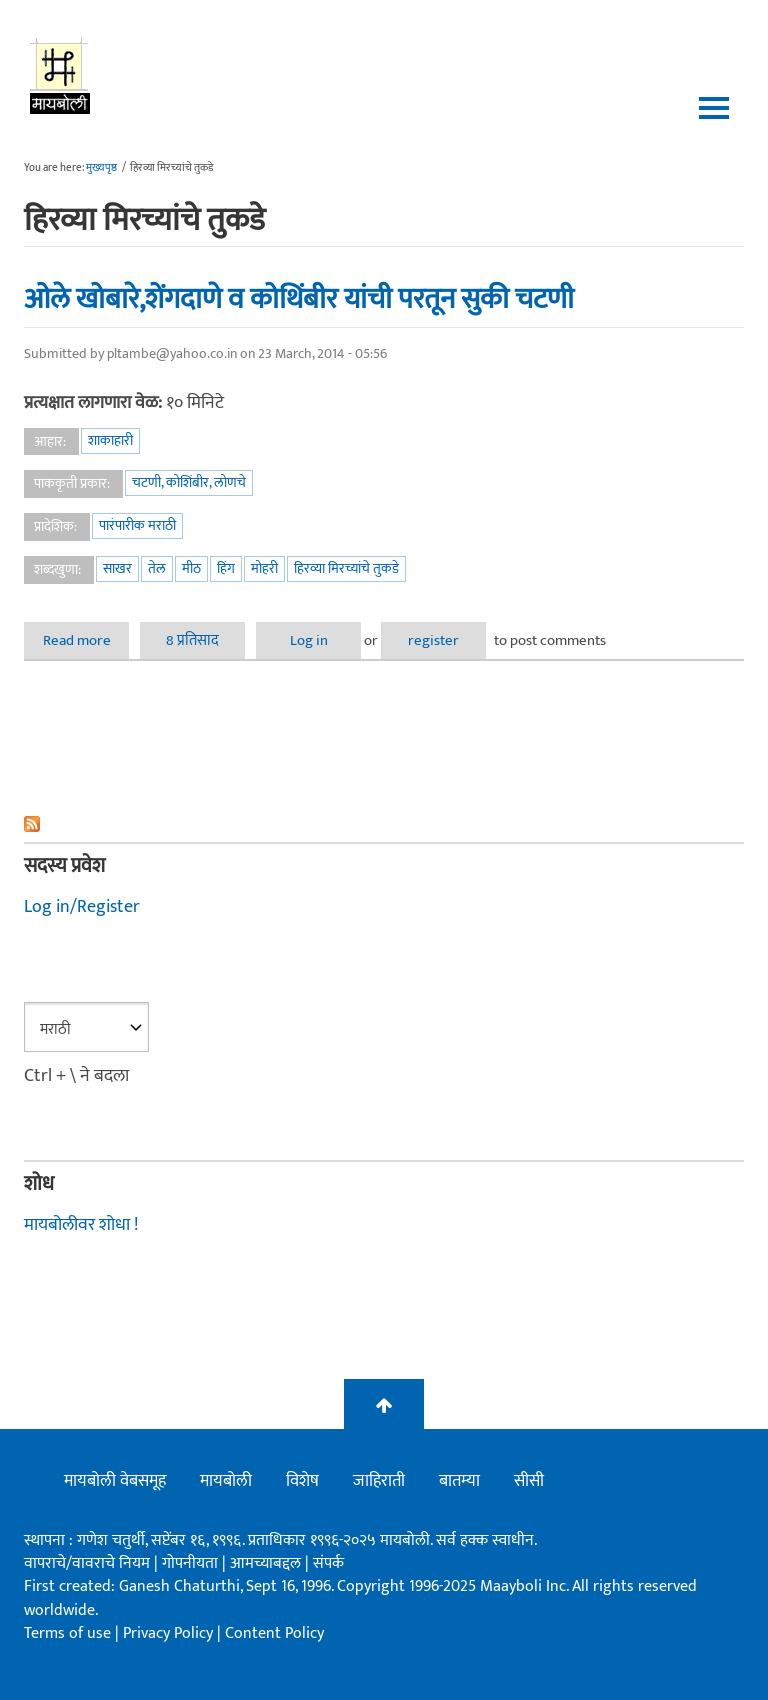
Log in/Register (82, 907)
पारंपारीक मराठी (137, 525)
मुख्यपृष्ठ (101, 168)
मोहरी (264, 568)
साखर (117, 568)
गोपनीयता (192, 1563)
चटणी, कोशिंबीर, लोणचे (189, 482)
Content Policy (274, 1633)
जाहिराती (379, 1481)
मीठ (191, 568)
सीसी (529, 1481)
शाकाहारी (110, 440)
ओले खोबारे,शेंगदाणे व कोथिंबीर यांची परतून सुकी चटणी (299, 299)
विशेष (302, 1481)
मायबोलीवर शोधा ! (81, 1225)
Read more (86, 640)
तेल (157, 568)
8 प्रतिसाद (192, 640)
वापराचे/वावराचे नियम (87, 1563)
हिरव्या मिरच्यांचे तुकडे (346, 568)
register (433, 640)
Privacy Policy (170, 1633)
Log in (309, 640)
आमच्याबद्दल (267, 1563)
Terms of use (67, 1633)
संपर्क (328, 1563)
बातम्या (459, 1481)
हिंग (226, 568)
